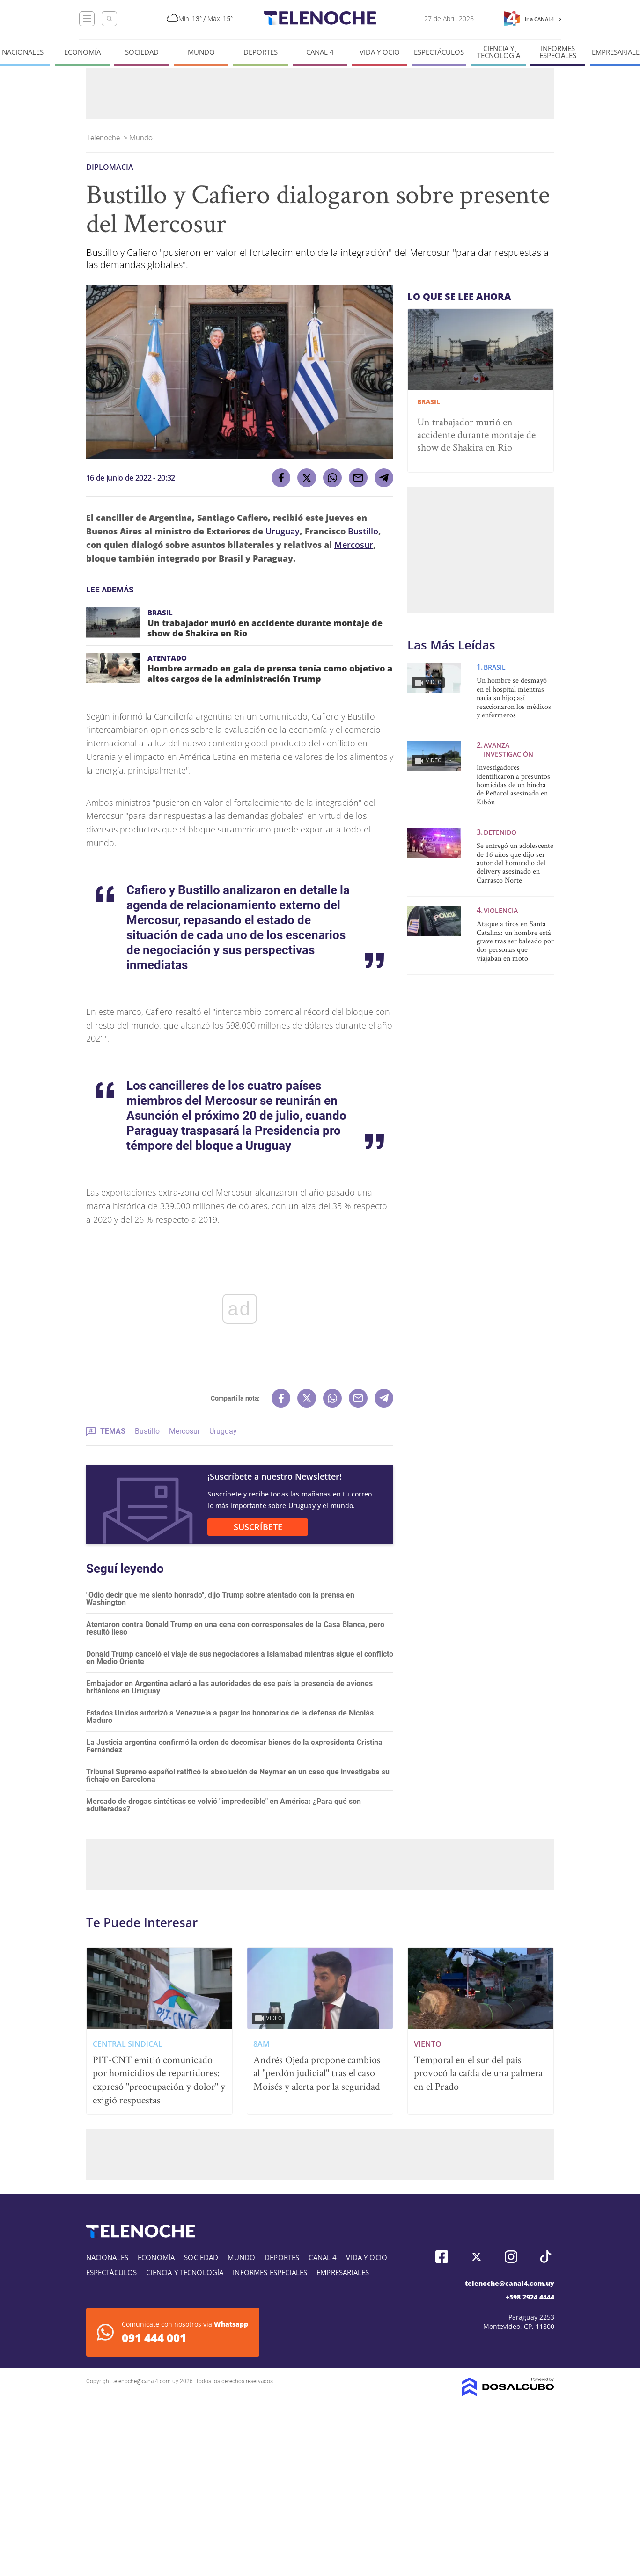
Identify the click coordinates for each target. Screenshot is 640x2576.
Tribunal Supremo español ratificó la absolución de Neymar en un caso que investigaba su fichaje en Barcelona (238, 1775)
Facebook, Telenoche (441, 2256)
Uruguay (282, 531)
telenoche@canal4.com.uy (509, 2283)
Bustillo (363, 531)
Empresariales (342, 2272)
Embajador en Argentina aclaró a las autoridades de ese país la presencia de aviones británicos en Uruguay (229, 1687)
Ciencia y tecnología (498, 52)
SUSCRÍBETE (258, 1526)
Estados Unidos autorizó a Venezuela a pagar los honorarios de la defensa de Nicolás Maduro (230, 1716)
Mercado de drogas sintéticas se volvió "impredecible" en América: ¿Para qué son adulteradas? (223, 1805)
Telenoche (104, 137)
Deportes (260, 52)
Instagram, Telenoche (511, 2256)
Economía (82, 52)
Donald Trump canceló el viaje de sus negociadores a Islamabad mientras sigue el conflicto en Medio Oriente (239, 1657)
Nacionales (23, 52)
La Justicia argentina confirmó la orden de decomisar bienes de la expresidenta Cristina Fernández (234, 1746)
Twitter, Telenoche (476, 2256)
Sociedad (142, 52)
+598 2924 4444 (530, 2296)
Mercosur (353, 544)
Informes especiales (557, 52)
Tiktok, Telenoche (545, 2256)
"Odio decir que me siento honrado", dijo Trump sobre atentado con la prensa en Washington (220, 1599)
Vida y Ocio (380, 52)
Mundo (201, 52)
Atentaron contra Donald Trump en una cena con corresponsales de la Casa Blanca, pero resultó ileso (235, 1628)
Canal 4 (320, 52)
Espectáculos (439, 52)
